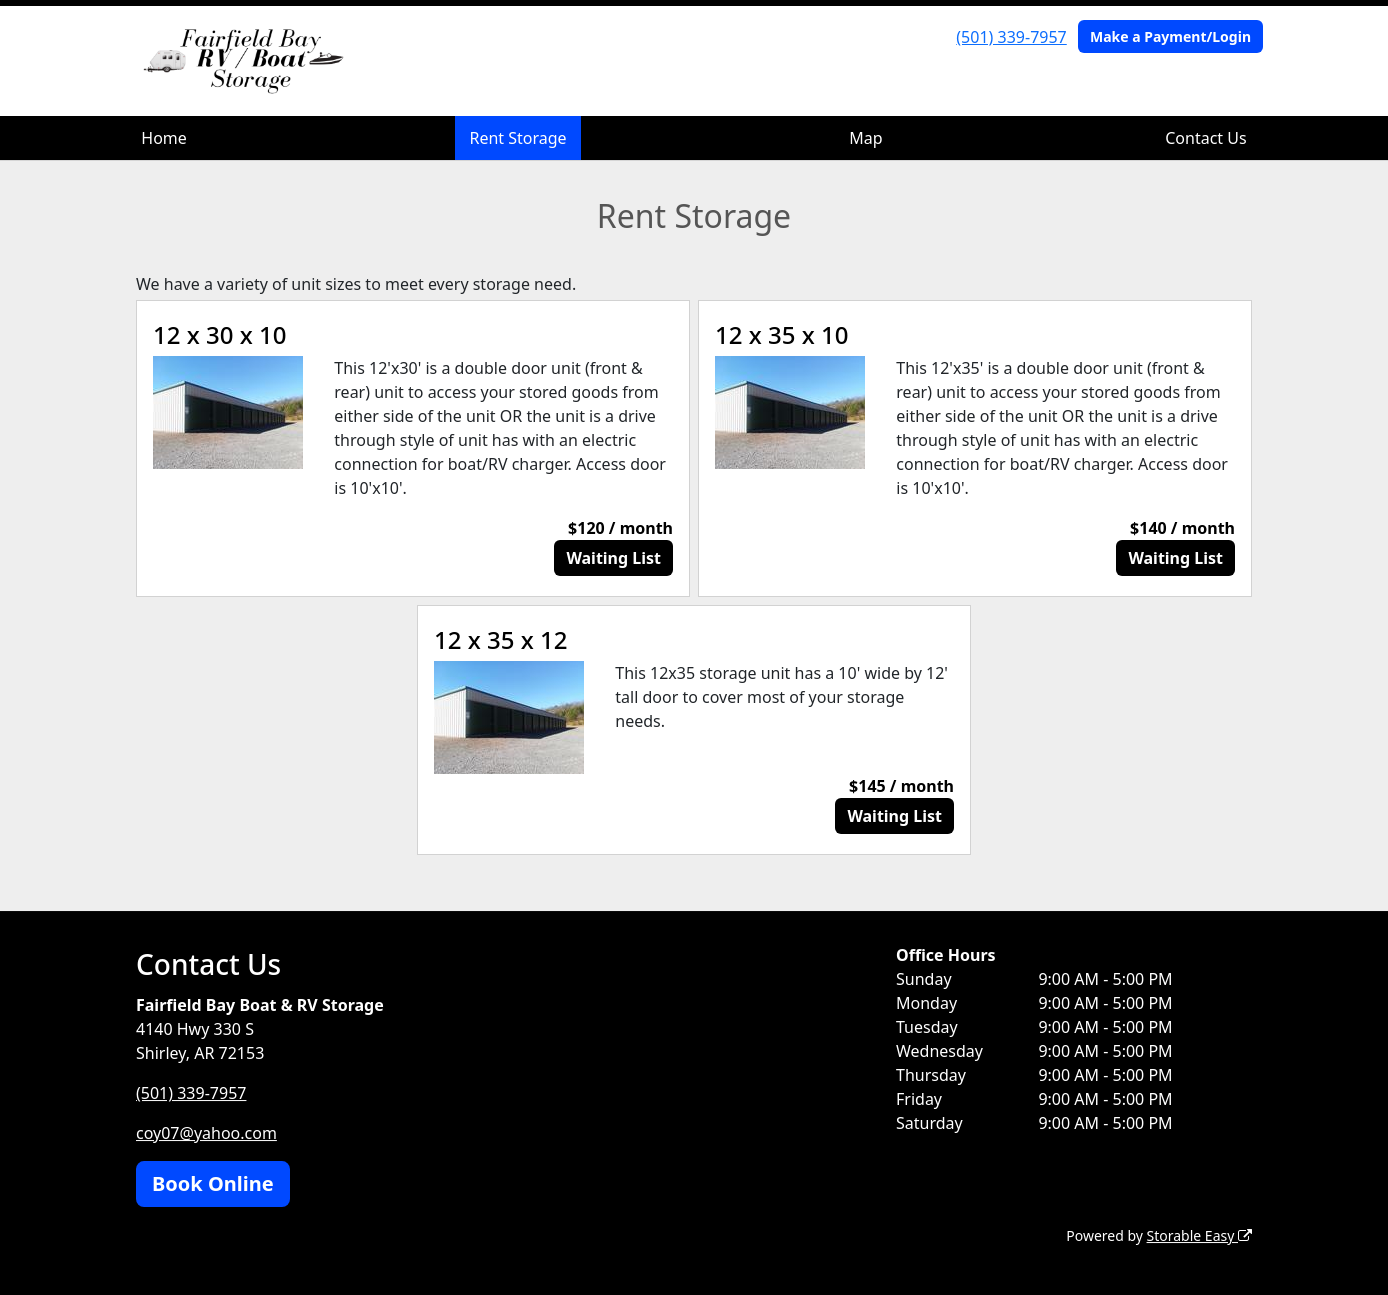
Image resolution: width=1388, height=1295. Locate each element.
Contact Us (1205, 138)
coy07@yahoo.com (206, 1133)
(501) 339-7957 (1011, 37)
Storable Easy (1199, 1235)
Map (865, 138)
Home (164, 138)
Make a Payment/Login (1170, 36)
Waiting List (613, 558)
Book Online (213, 1183)
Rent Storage (517, 138)
